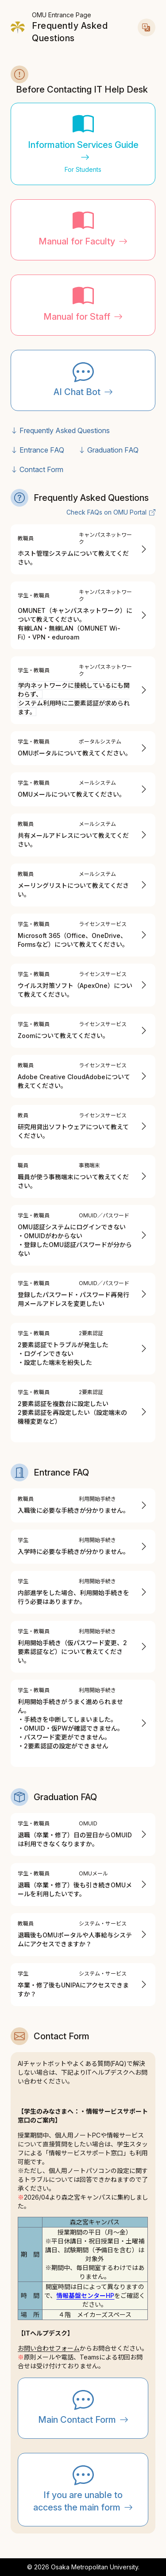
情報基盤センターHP (85, 2295)
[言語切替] (146, 27)
